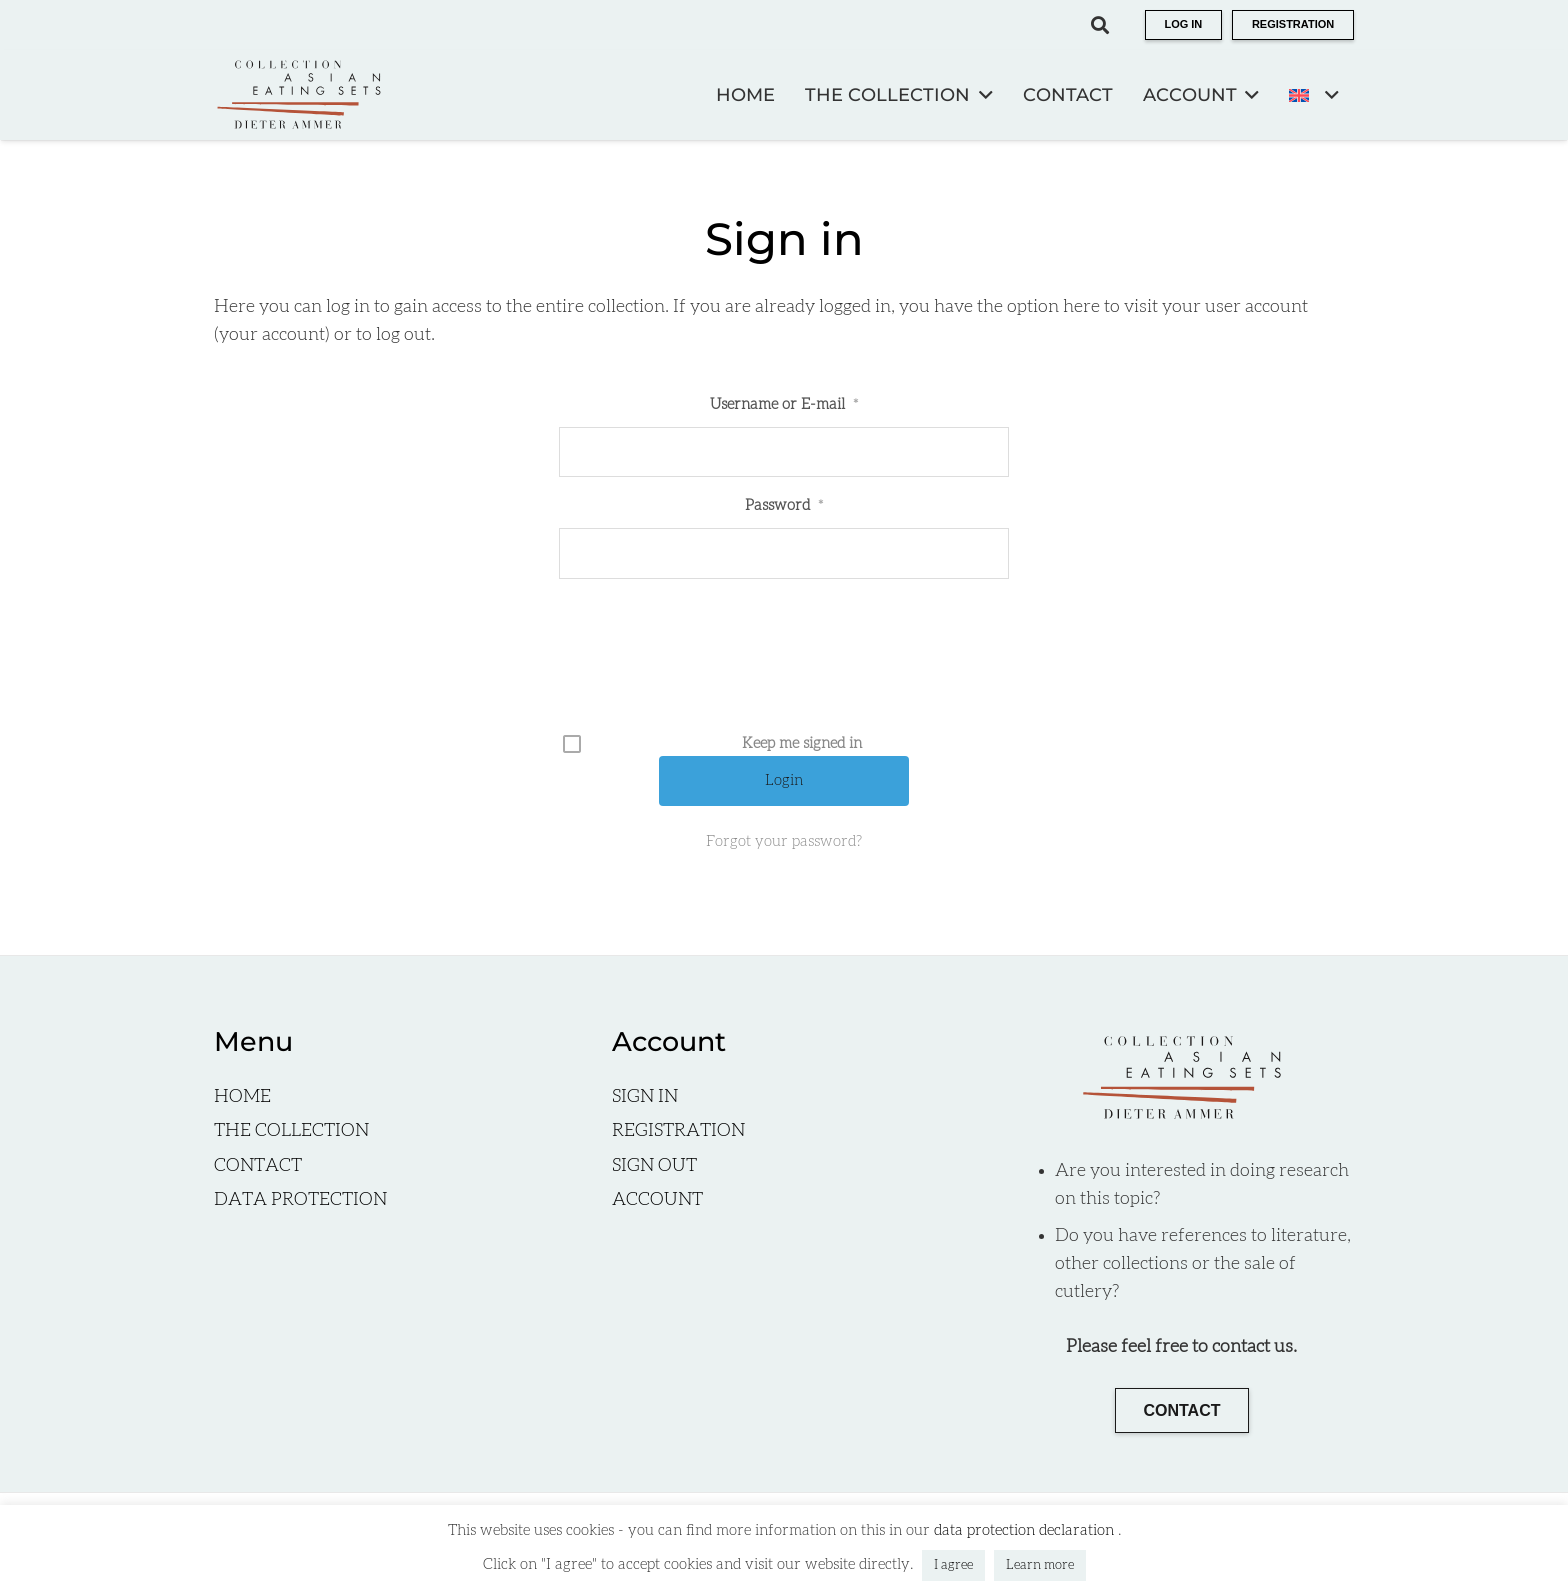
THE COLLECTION (291, 1131)
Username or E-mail (784, 404)
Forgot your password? (784, 841)
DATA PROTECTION (300, 1200)
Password (784, 505)
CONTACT (258, 1166)
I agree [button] (953, 1565)
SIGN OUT (654, 1166)
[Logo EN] (299, 95)
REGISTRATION (678, 1131)
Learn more (1040, 1565)
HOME (242, 1097)
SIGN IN (645, 1097)
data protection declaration (1026, 1530)
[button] (1100, 25)
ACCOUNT (657, 1200)
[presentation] (786, 663)
